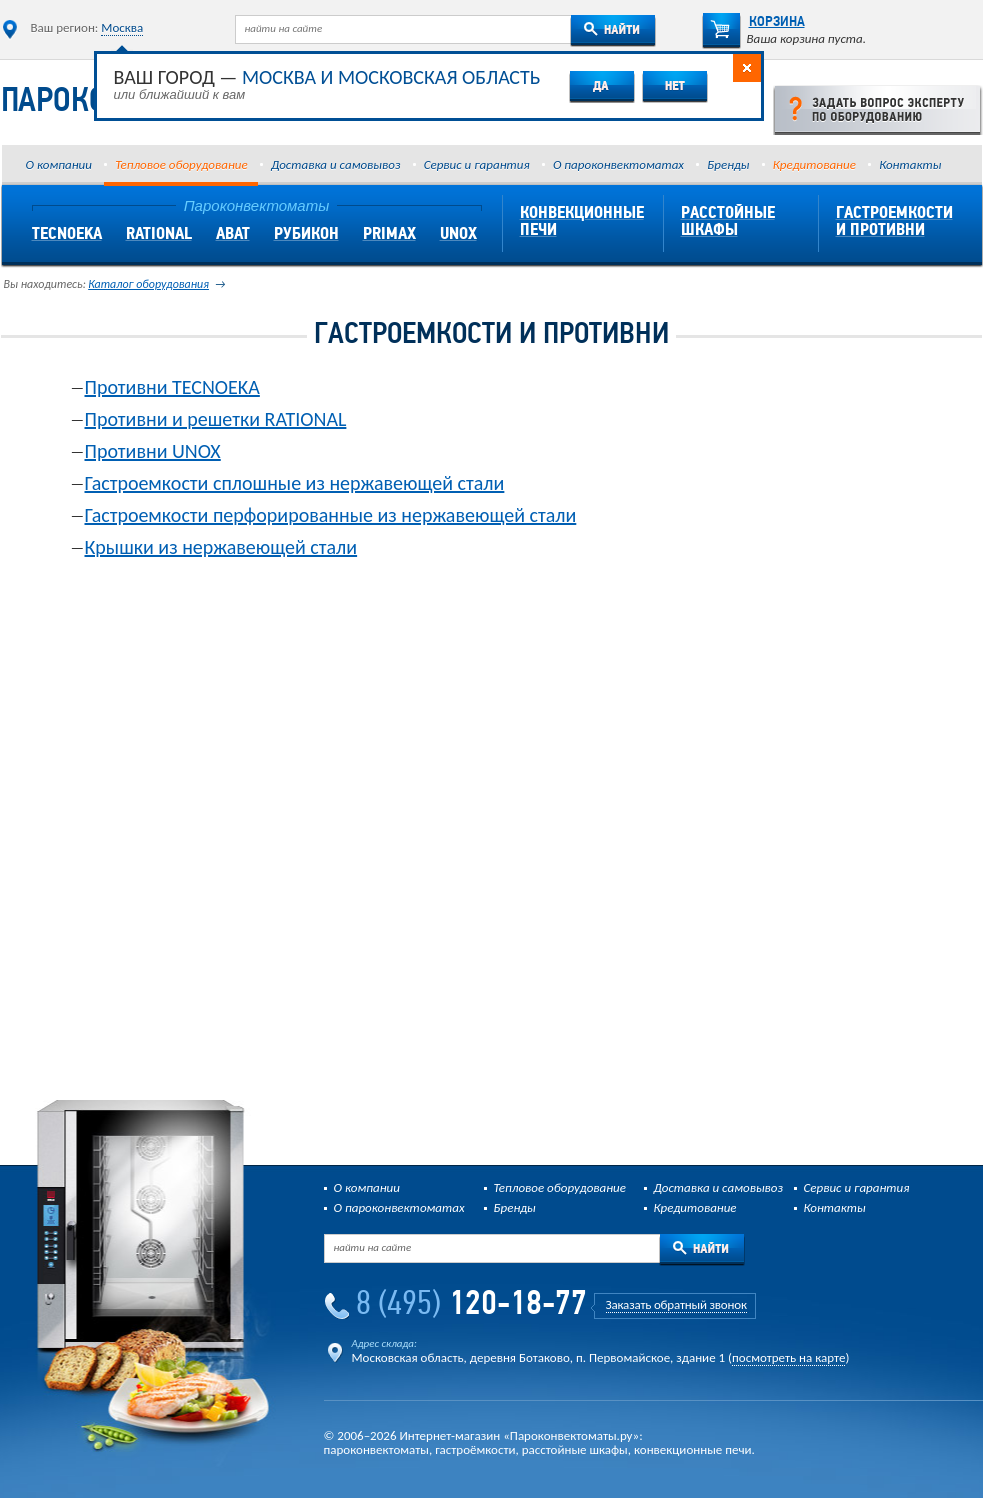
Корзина (753, 22)
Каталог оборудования (148, 284)
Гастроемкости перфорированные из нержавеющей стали (331, 515)
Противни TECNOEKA (172, 387)
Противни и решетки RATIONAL (216, 419)
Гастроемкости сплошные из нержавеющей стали (295, 483)
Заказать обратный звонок (676, 1304)
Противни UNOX (153, 451)
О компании (59, 164)
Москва (122, 27)
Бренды (728, 164)
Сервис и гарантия (477, 164)
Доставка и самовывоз (335, 164)
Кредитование (814, 164)
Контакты (910, 164)
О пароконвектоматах (618, 164)
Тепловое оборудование (181, 164)
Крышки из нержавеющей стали (221, 547)
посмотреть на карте (788, 1357)
